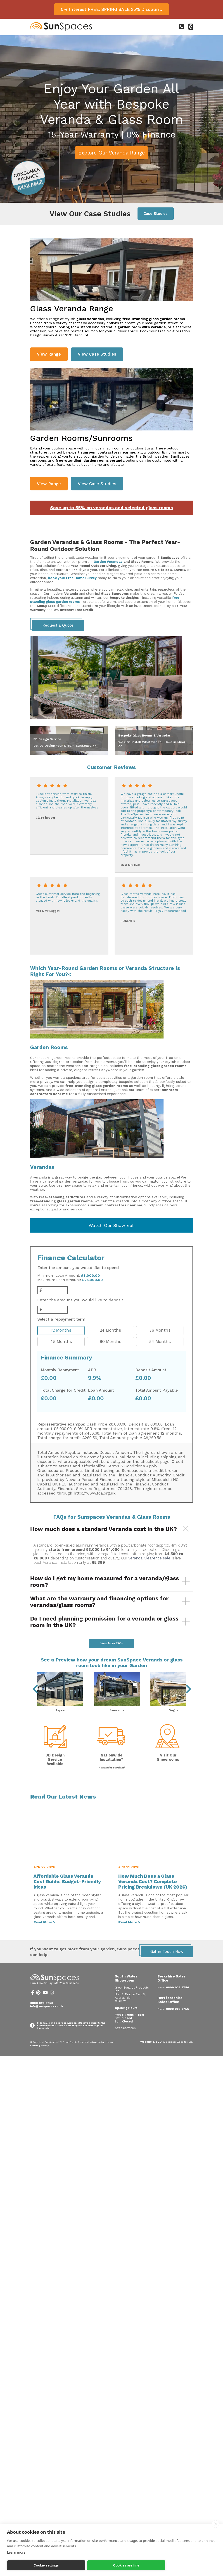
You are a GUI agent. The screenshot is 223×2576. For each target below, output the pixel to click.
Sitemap (44, 2057)
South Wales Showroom (126, 1990)
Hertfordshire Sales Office (170, 2012)
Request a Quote (58, 625)
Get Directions (125, 2040)
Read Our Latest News (63, 1808)
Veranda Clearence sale (149, 1558)
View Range (49, 354)
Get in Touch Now (166, 1963)
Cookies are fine (126, 2565)
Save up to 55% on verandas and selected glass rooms (111, 507)
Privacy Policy (97, 2054)
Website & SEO (151, 2053)
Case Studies (155, 213)
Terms (109, 2054)
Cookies (34, 2057)
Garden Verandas (108, 562)
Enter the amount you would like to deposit (80, 1300)
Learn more (16, 2552)
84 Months (160, 1341)
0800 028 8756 (41, 2015)
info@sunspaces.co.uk (46, 2018)
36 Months (160, 1330)
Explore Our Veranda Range (111, 153)
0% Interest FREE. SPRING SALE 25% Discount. (111, 9)
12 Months (61, 1330)
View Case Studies (97, 354)
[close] (215, 2524)
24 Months (110, 1330)
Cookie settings (46, 2565)
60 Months (110, 1341)
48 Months (61, 1341)
